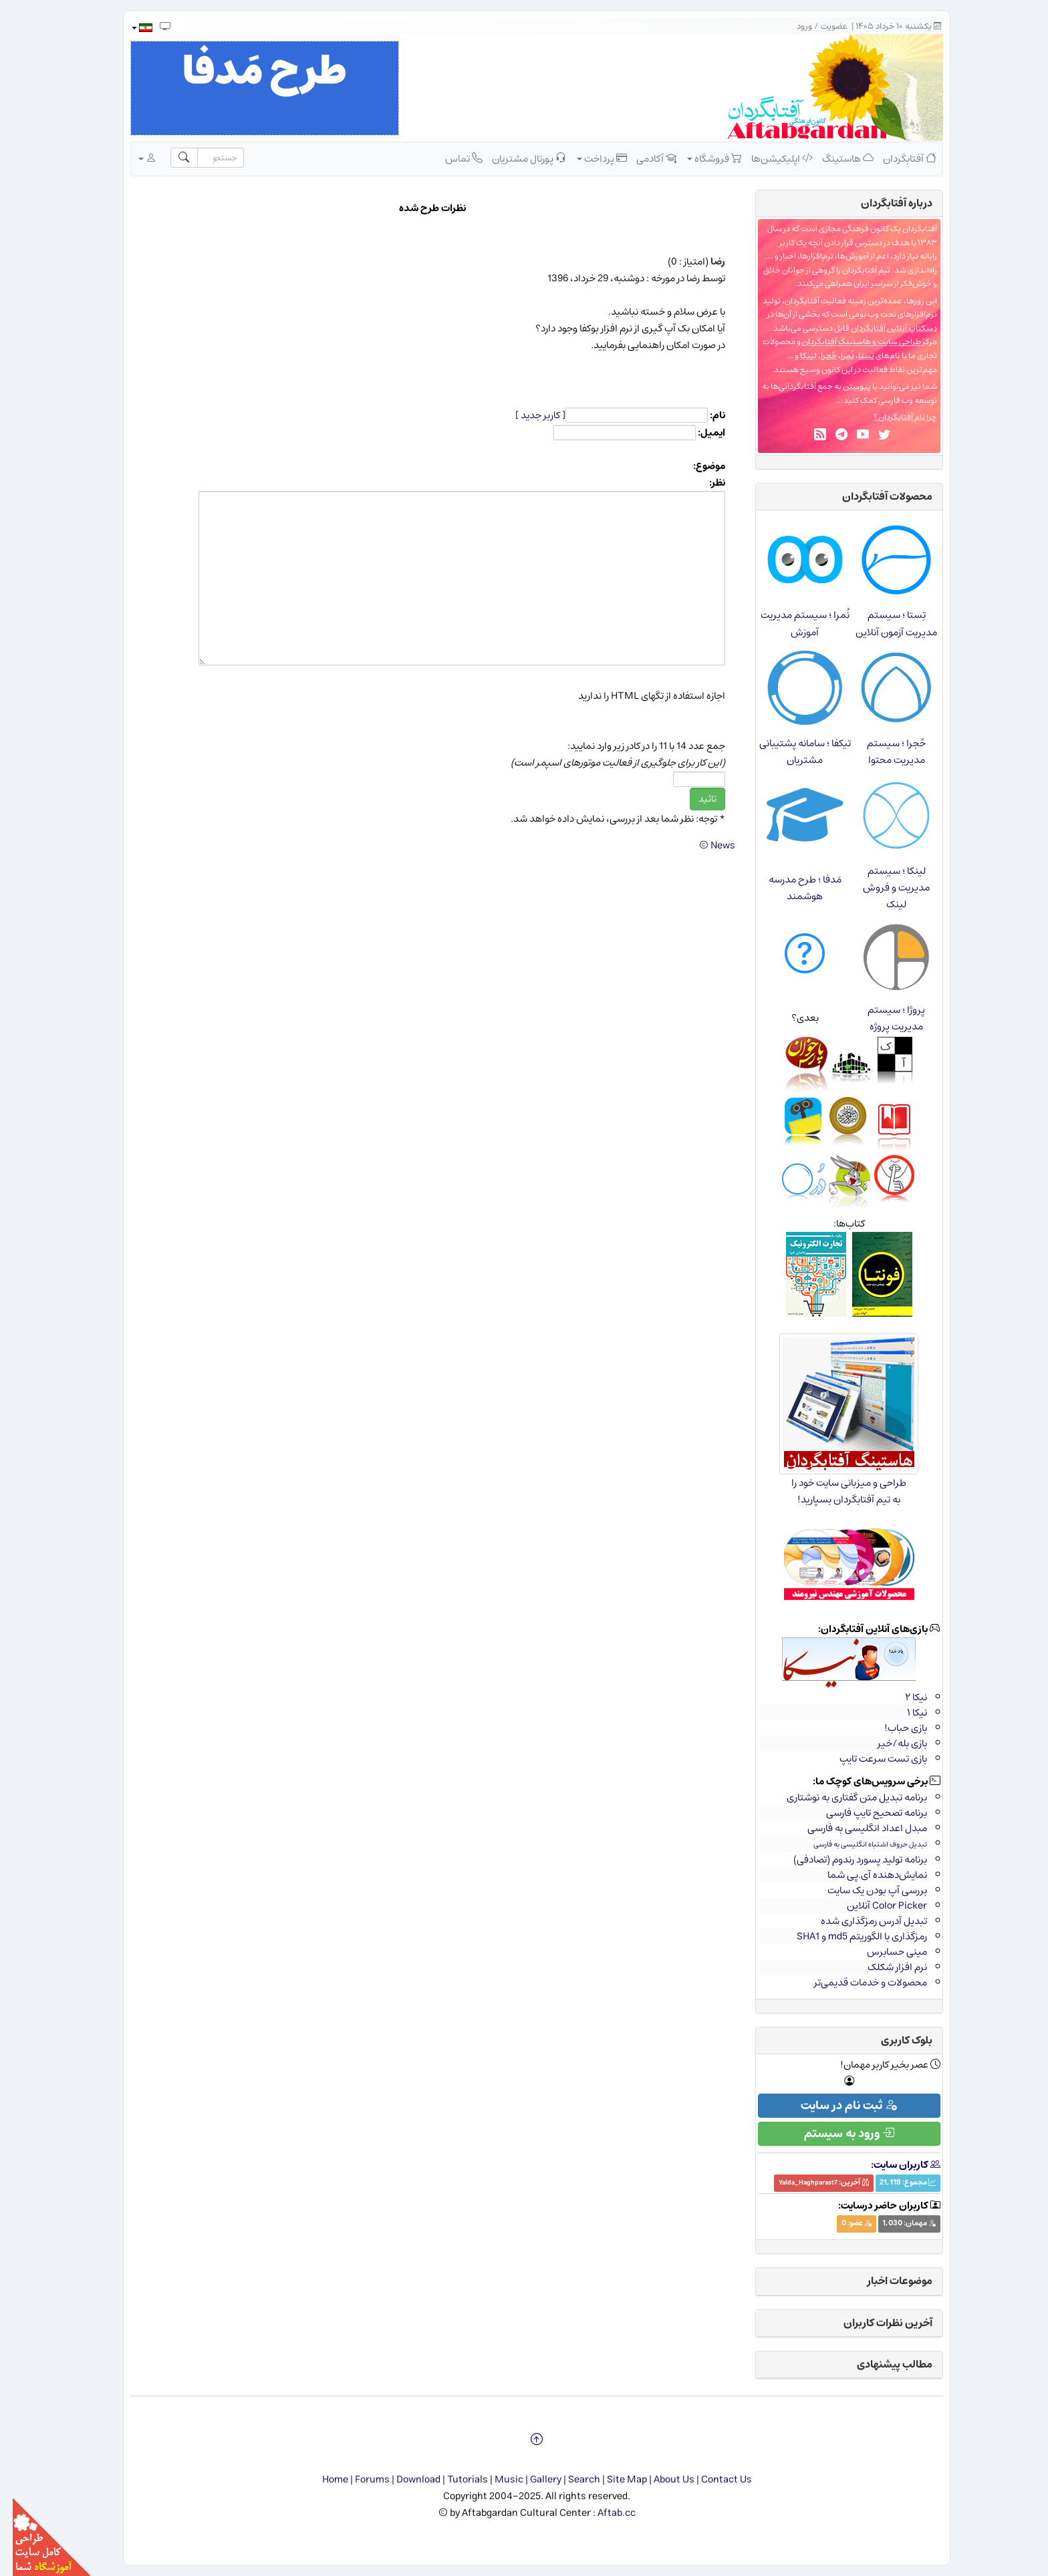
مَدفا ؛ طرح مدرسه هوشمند (792, 887)
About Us (661, 2479)
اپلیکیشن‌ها (769, 158)
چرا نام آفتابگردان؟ (892, 417)
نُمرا (834, 356)
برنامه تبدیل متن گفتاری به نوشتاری (844, 1797)
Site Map (614, 2479)
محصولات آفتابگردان (874, 496)
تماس (451, 158)
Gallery (533, 2479)
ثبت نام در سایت (836, 2105)
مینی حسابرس (884, 1952)
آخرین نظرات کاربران (875, 2322)
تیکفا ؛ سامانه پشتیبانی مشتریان (792, 751)
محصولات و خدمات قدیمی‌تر (857, 1982)
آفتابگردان (897, 158)
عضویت (821, 26)
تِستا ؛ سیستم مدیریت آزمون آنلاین (883, 623)
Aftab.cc (604, 2513)
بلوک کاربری (894, 2040)
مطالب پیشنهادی (882, 2364)
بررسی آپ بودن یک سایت (864, 1890)
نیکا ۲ (903, 1697)
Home (322, 2479)
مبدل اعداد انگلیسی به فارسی (854, 1828)
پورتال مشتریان (516, 158)
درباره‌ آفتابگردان (884, 203)
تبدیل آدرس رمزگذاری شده (861, 1921)
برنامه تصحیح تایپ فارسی (863, 1813)
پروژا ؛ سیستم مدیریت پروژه (883, 1018)
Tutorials (454, 2479)
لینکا (795, 356)
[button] (129, 27)
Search (571, 2479)
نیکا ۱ (904, 1713)
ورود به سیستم (836, 2133)
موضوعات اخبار (887, 2280)
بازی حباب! (893, 1728)
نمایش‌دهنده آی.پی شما (864, 1875)
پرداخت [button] (589, 158)
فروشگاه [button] (701, 158)
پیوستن (844, 386)
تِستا (853, 356)
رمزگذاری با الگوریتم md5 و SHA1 (849, 1936)
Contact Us (713, 2479)
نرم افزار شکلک (884, 1967)
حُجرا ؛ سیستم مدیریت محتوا (883, 751)
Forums (359, 2479)
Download (406, 2479)
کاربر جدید (527, 415)
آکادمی (644, 158)
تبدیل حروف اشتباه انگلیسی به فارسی (857, 1844)
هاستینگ (835, 158)
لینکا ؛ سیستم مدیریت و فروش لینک (883, 887)
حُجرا (816, 356)
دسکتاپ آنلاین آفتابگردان (881, 328)
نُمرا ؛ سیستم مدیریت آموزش (792, 623)
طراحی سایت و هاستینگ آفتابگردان (848, 342)
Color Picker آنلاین (874, 1906)
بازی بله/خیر (889, 1743)
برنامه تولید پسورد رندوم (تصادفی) (847, 1859)
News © (704, 845)
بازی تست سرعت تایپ (870, 1759)
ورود (791, 26)
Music (496, 2479)
